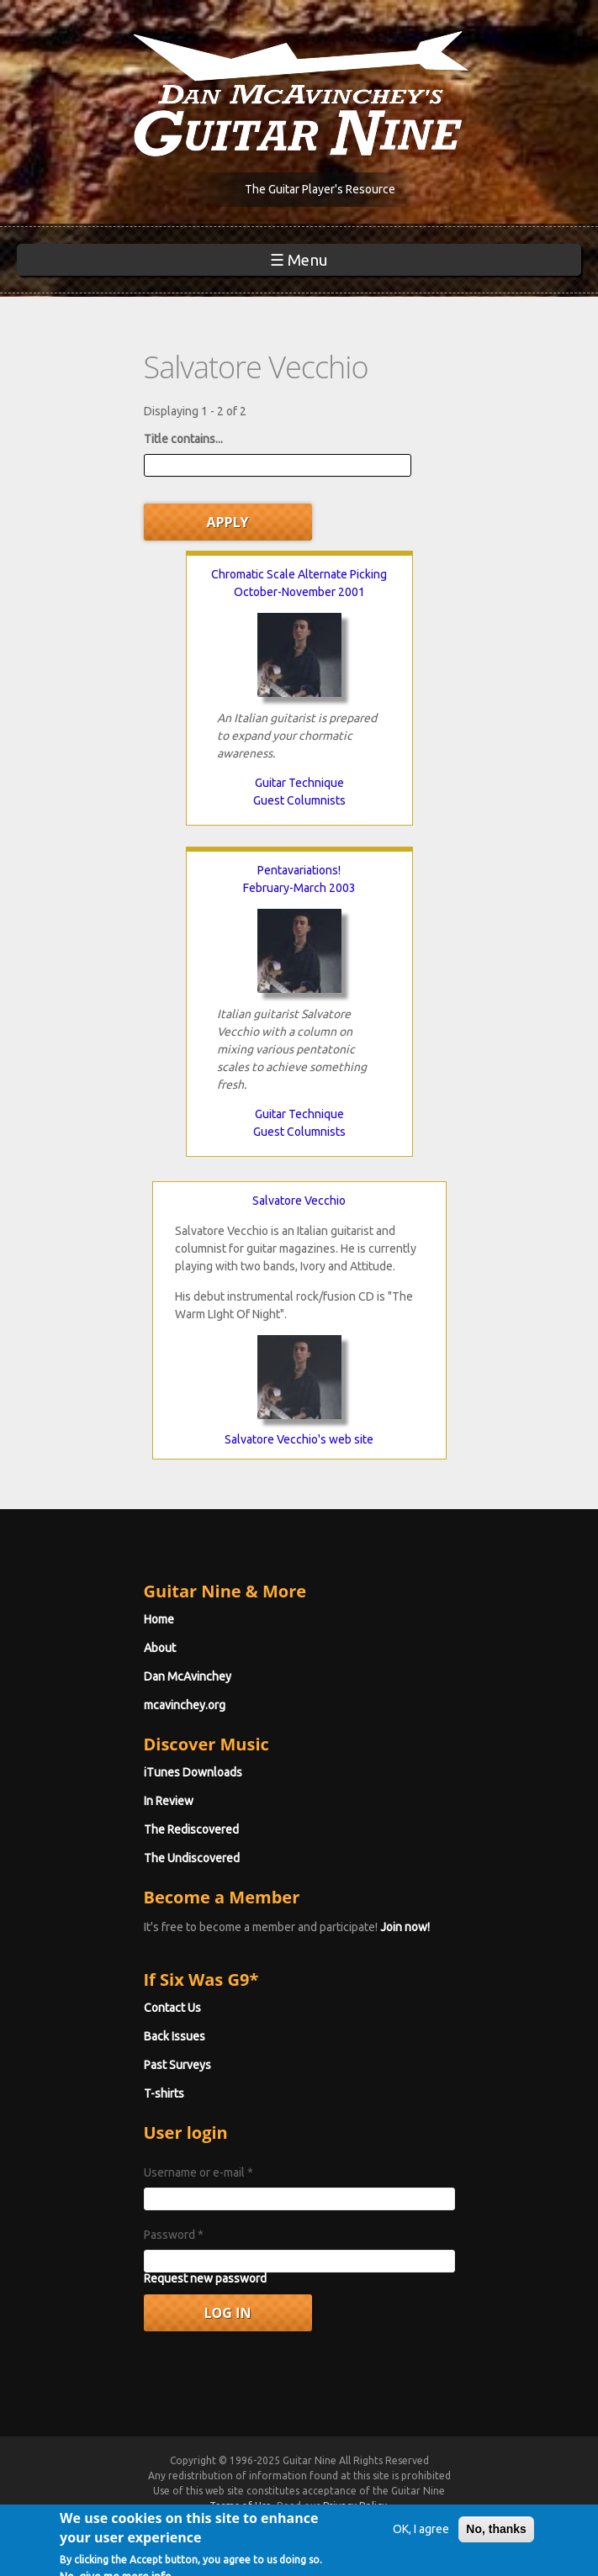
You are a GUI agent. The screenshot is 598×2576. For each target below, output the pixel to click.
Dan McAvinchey (187, 1676)
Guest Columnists (299, 800)
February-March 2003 (299, 888)
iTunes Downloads (193, 1772)
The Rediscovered (191, 1829)
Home (159, 1619)
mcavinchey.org (184, 1705)
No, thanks (496, 2541)
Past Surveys (177, 2065)
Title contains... (183, 439)
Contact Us (172, 2007)
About (160, 1648)
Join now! (405, 1927)
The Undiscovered (192, 1858)
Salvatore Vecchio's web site (299, 1439)
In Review (168, 1801)
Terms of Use (240, 2505)
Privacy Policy (355, 2505)
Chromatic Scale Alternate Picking (299, 574)
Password (174, 2234)
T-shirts (164, 2093)
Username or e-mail (198, 2172)
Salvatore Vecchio (299, 1200)
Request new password (205, 2278)
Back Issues (174, 2036)
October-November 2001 (299, 592)
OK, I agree (421, 2541)
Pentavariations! (299, 870)
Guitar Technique (299, 782)
